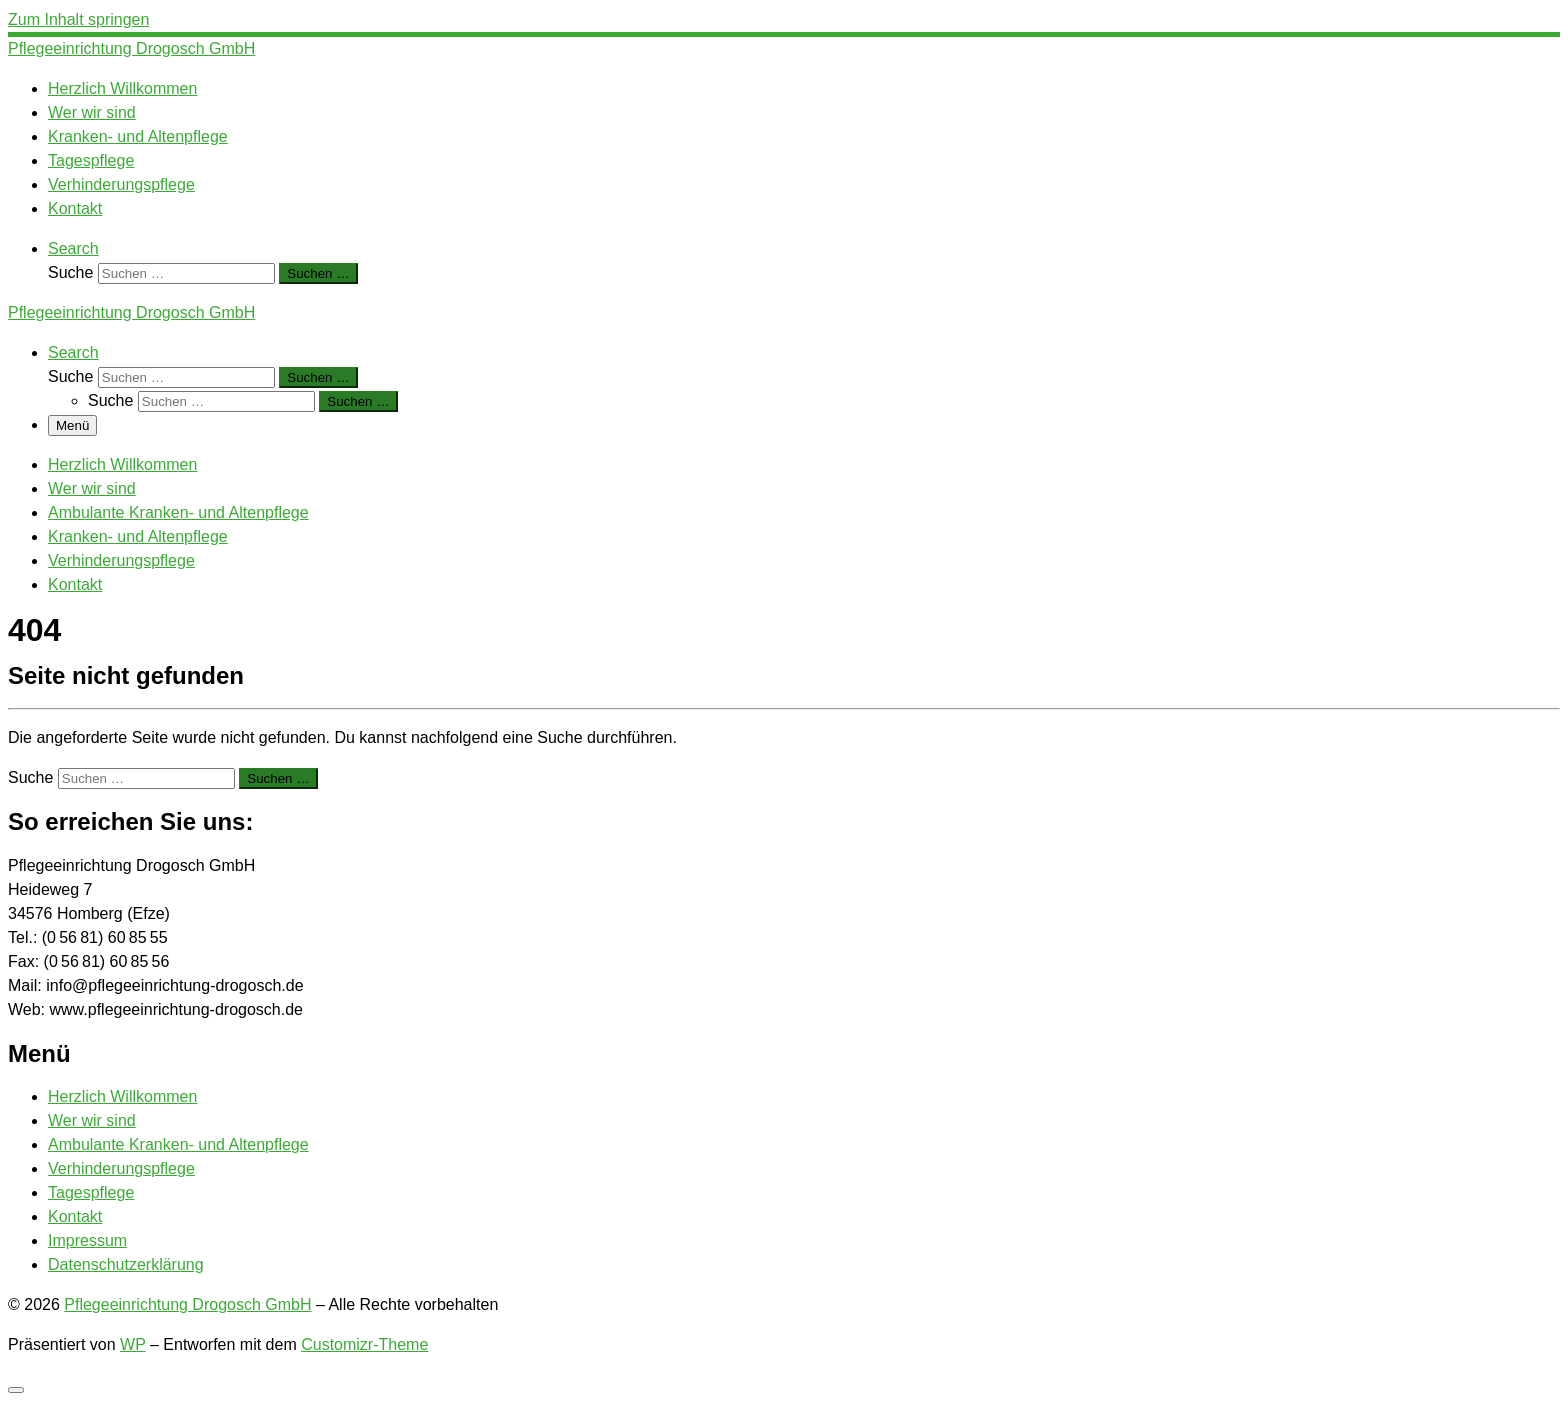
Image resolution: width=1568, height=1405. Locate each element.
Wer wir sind (92, 1120)
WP (132, 1344)
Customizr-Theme (364, 1344)
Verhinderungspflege (121, 1168)
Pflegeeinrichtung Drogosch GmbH (187, 1304)
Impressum (87, 1240)
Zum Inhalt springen (78, 19)
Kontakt (75, 1216)
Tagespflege (91, 1192)
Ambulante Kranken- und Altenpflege (178, 1144)
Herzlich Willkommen (122, 1096)
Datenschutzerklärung (126, 1264)
